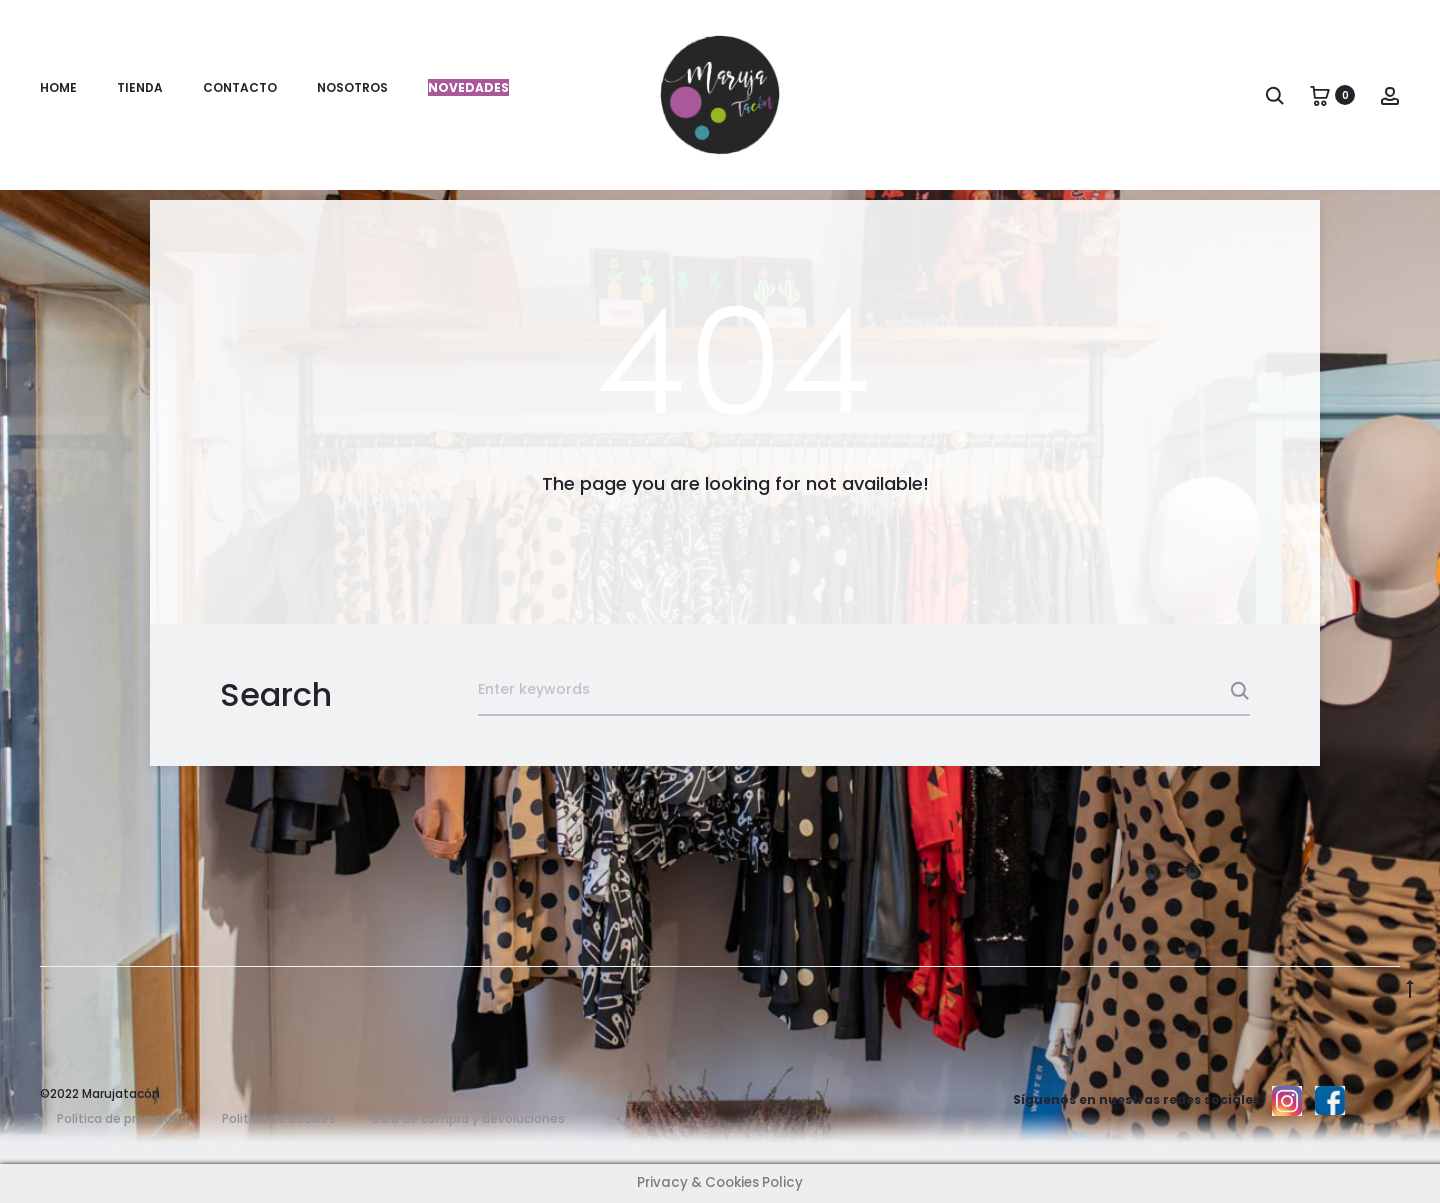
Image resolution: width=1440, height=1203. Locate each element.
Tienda (140, 87)
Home (58, 87)
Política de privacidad (122, 1118)
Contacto (240, 87)
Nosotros (352, 87)
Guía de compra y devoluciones (467, 1118)
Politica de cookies (279, 1118)
